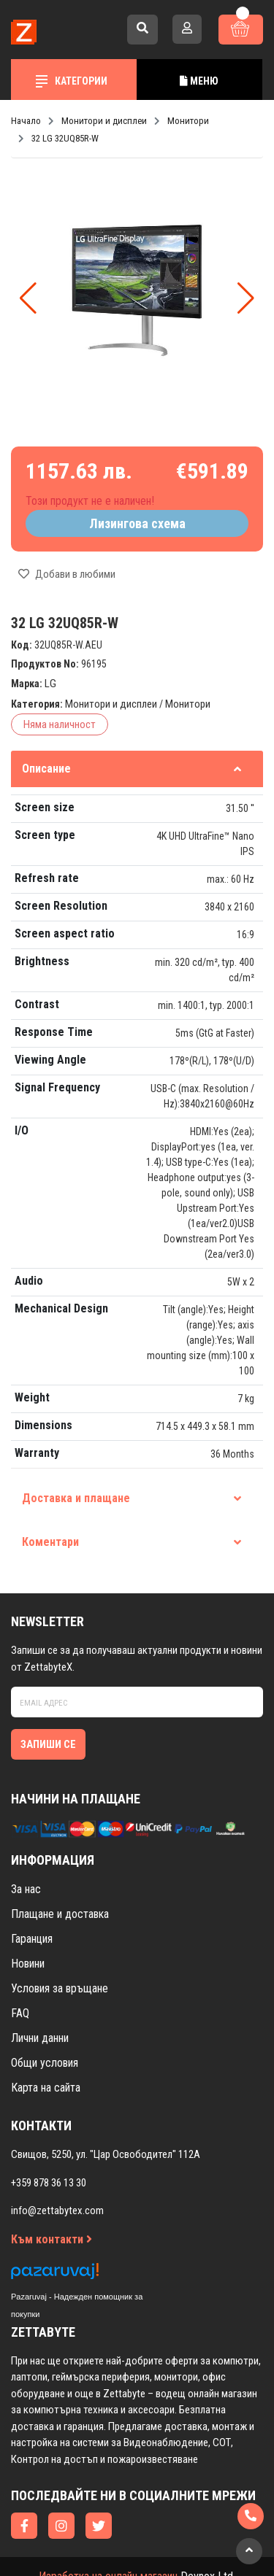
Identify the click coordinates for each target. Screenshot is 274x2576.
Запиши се (48, 1744)
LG (50, 683)
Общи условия (44, 2063)
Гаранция (32, 1939)
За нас (26, 1889)
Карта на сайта (45, 2088)
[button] (246, 298)
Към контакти (51, 2239)
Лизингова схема (137, 523)
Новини (28, 1963)
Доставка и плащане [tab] (131, 1498)
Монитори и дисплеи (111, 704)
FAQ (20, 2013)
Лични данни (40, 2038)
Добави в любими (66, 574)
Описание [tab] (131, 768)
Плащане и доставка (60, 1914)
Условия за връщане (59, 1988)
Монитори (187, 704)
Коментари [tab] (131, 1542)
